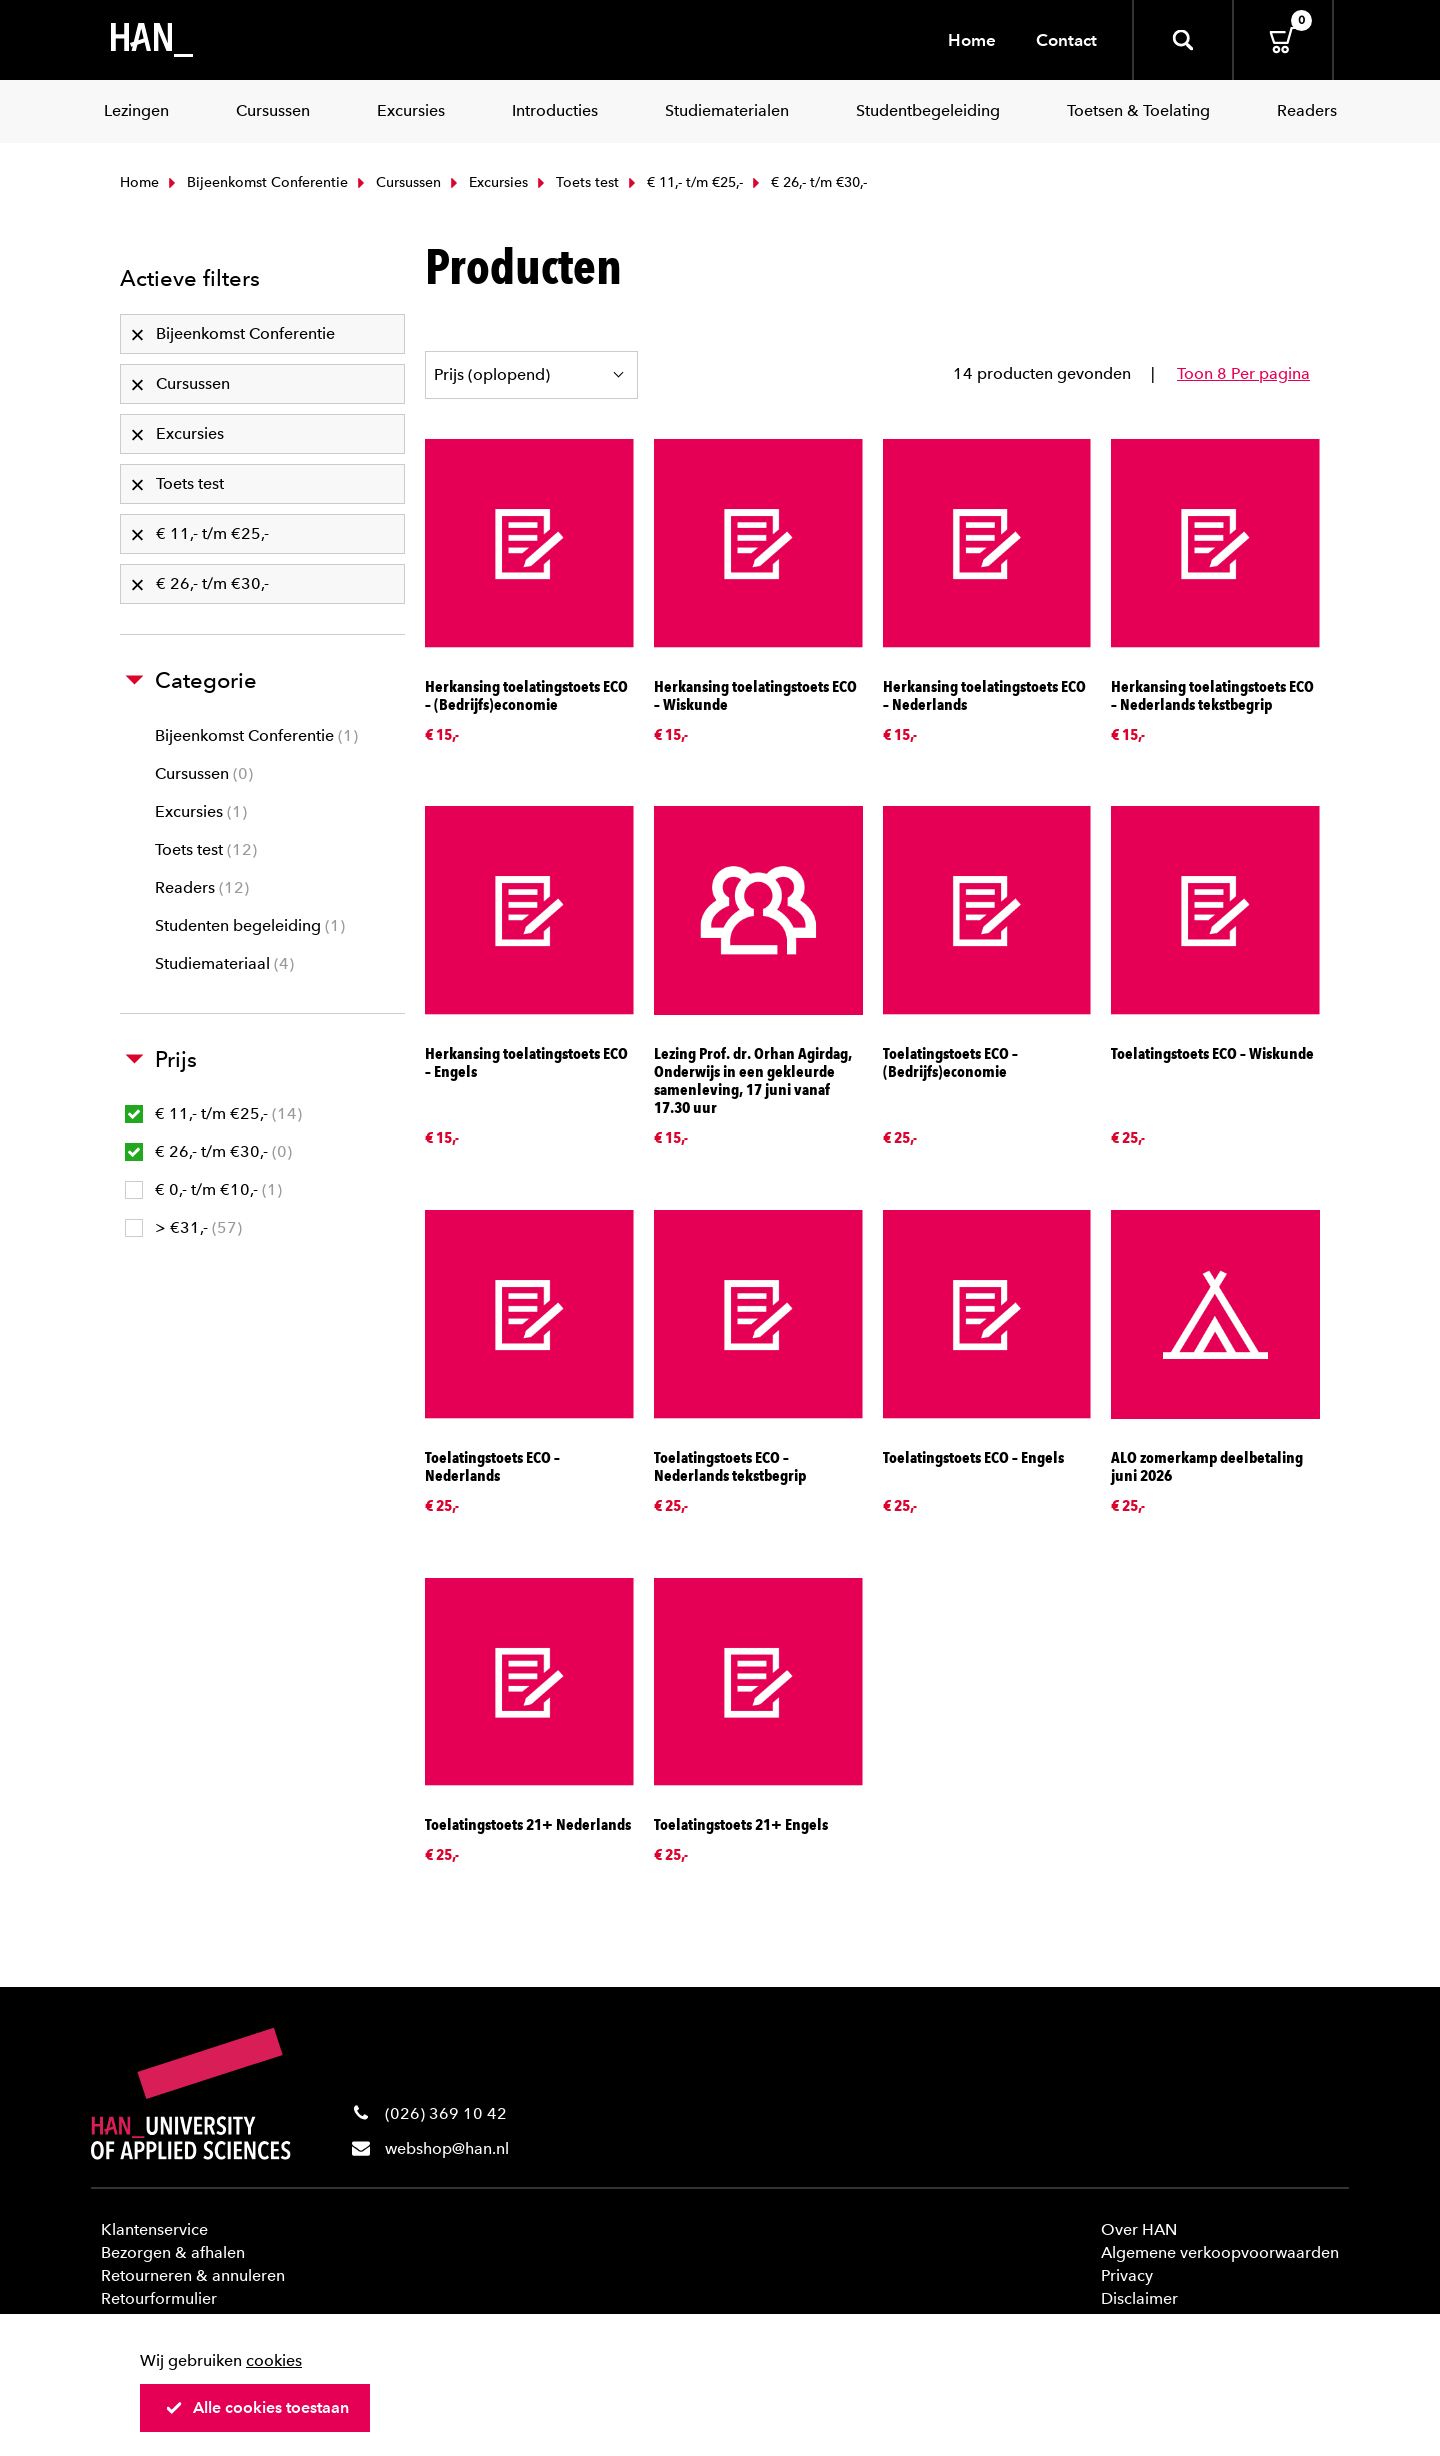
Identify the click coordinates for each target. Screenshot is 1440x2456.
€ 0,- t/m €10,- (203, 1189)
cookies (274, 2360)
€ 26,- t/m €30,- (208, 1151)
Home (972, 40)
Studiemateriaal (224, 963)
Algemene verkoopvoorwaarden (1220, 2252)
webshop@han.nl (447, 2148)
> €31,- (183, 1227)
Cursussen (397, 182)
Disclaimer (1139, 2298)
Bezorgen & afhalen (173, 2252)
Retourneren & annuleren (193, 2275)
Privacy (1127, 2275)
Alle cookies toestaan (257, 2407)
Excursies (487, 182)
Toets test (576, 182)
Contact (1066, 40)
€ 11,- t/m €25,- (683, 182)
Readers (202, 887)
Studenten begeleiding (250, 925)
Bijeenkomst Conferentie (256, 182)
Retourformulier (159, 2298)
